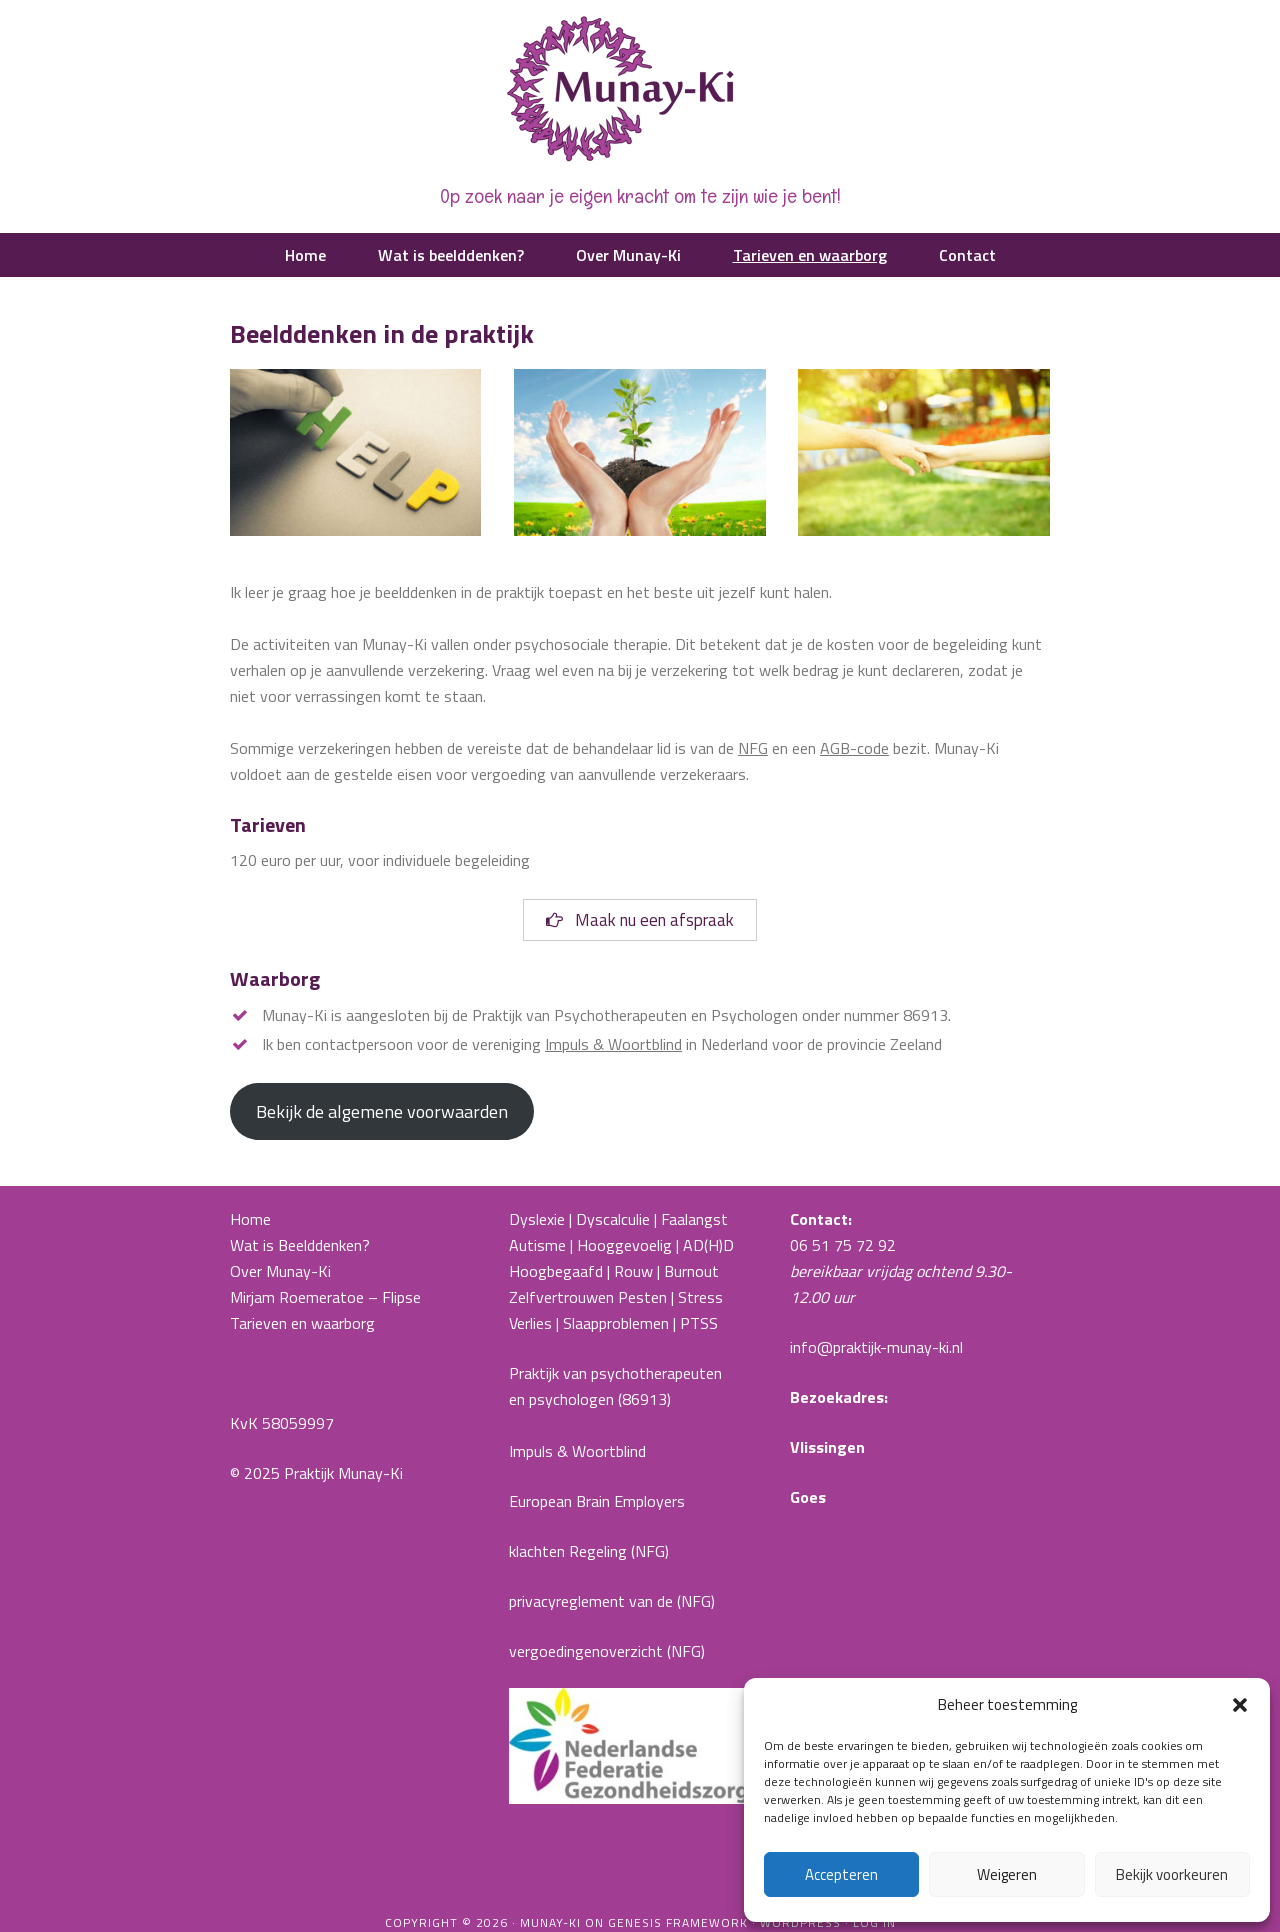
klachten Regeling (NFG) (589, 1551)
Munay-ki (550, 1922)
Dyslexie (537, 1219)
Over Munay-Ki (280, 1271)
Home (250, 1219)
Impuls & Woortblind (613, 1044)
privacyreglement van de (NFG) (612, 1601)
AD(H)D (710, 1245)
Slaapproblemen (616, 1323)
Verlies (530, 1323)
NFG (753, 748)
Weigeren (1007, 1874)
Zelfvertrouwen (561, 1297)
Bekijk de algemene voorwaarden (382, 1111)
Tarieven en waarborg (302, 1323)
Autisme (537, 1245)
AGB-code (854, 748)
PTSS (699, 1323)
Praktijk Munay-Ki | (640, 90)
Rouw (633, 1271)
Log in (874, 1922)
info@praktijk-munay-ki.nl (876, 1347)
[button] (1240, 1705)
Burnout (691, 1271)
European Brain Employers (597, 1501)
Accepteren (841, 1874)
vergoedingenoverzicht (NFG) (607, 1651)
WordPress (800, 1922)
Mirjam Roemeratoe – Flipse (325, 1297)
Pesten (642, 1297)
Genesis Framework (678, 1922)
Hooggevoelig (624, 1245)
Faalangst (694, 1219)
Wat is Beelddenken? (300, 1245)
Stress (700, 1297)
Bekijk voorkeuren (1172, 1874)
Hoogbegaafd (556, 1271)
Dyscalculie (613, 1219)
